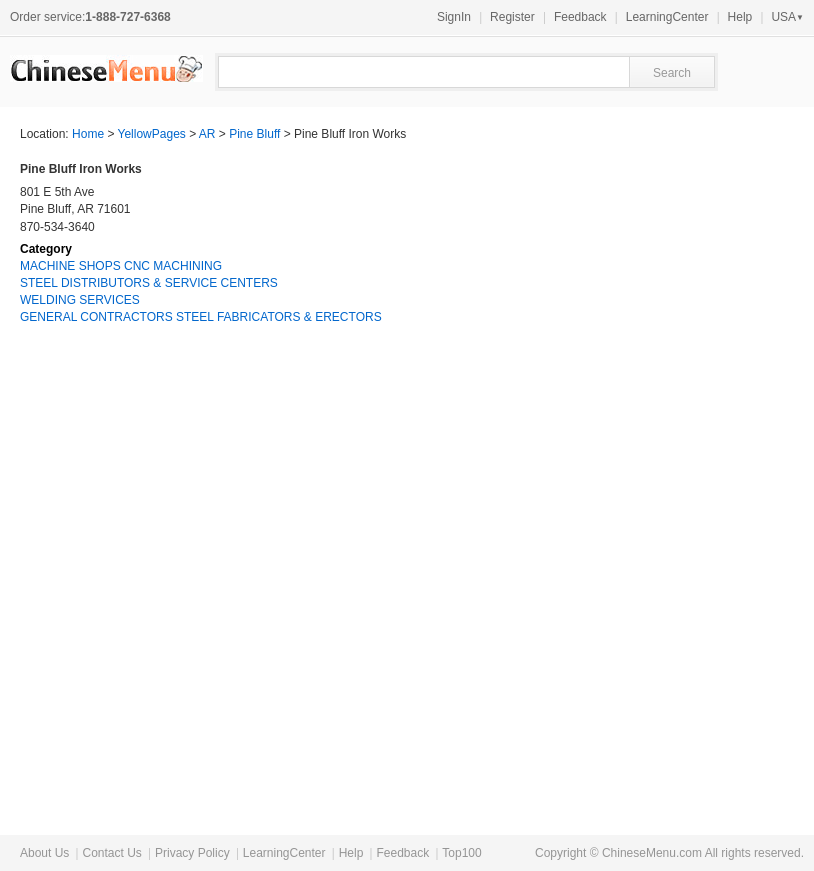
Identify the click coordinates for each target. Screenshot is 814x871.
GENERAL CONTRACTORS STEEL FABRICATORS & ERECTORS (201, 317)
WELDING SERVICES (80, 300)
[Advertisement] (644, 490)
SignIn (454, 17)
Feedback (580, 17)
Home (88, 134)
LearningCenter (667, 17)
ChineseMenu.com (652, 853)
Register (512, 17)
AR (207, 134)
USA (787, 17)
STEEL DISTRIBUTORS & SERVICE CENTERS (149, 283)
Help (740, 17)
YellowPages (152, 134)
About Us (44, 853)
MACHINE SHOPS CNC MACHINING (121, 266)
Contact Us (111, 853)
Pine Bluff (254, 134)
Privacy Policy (192, 853)
